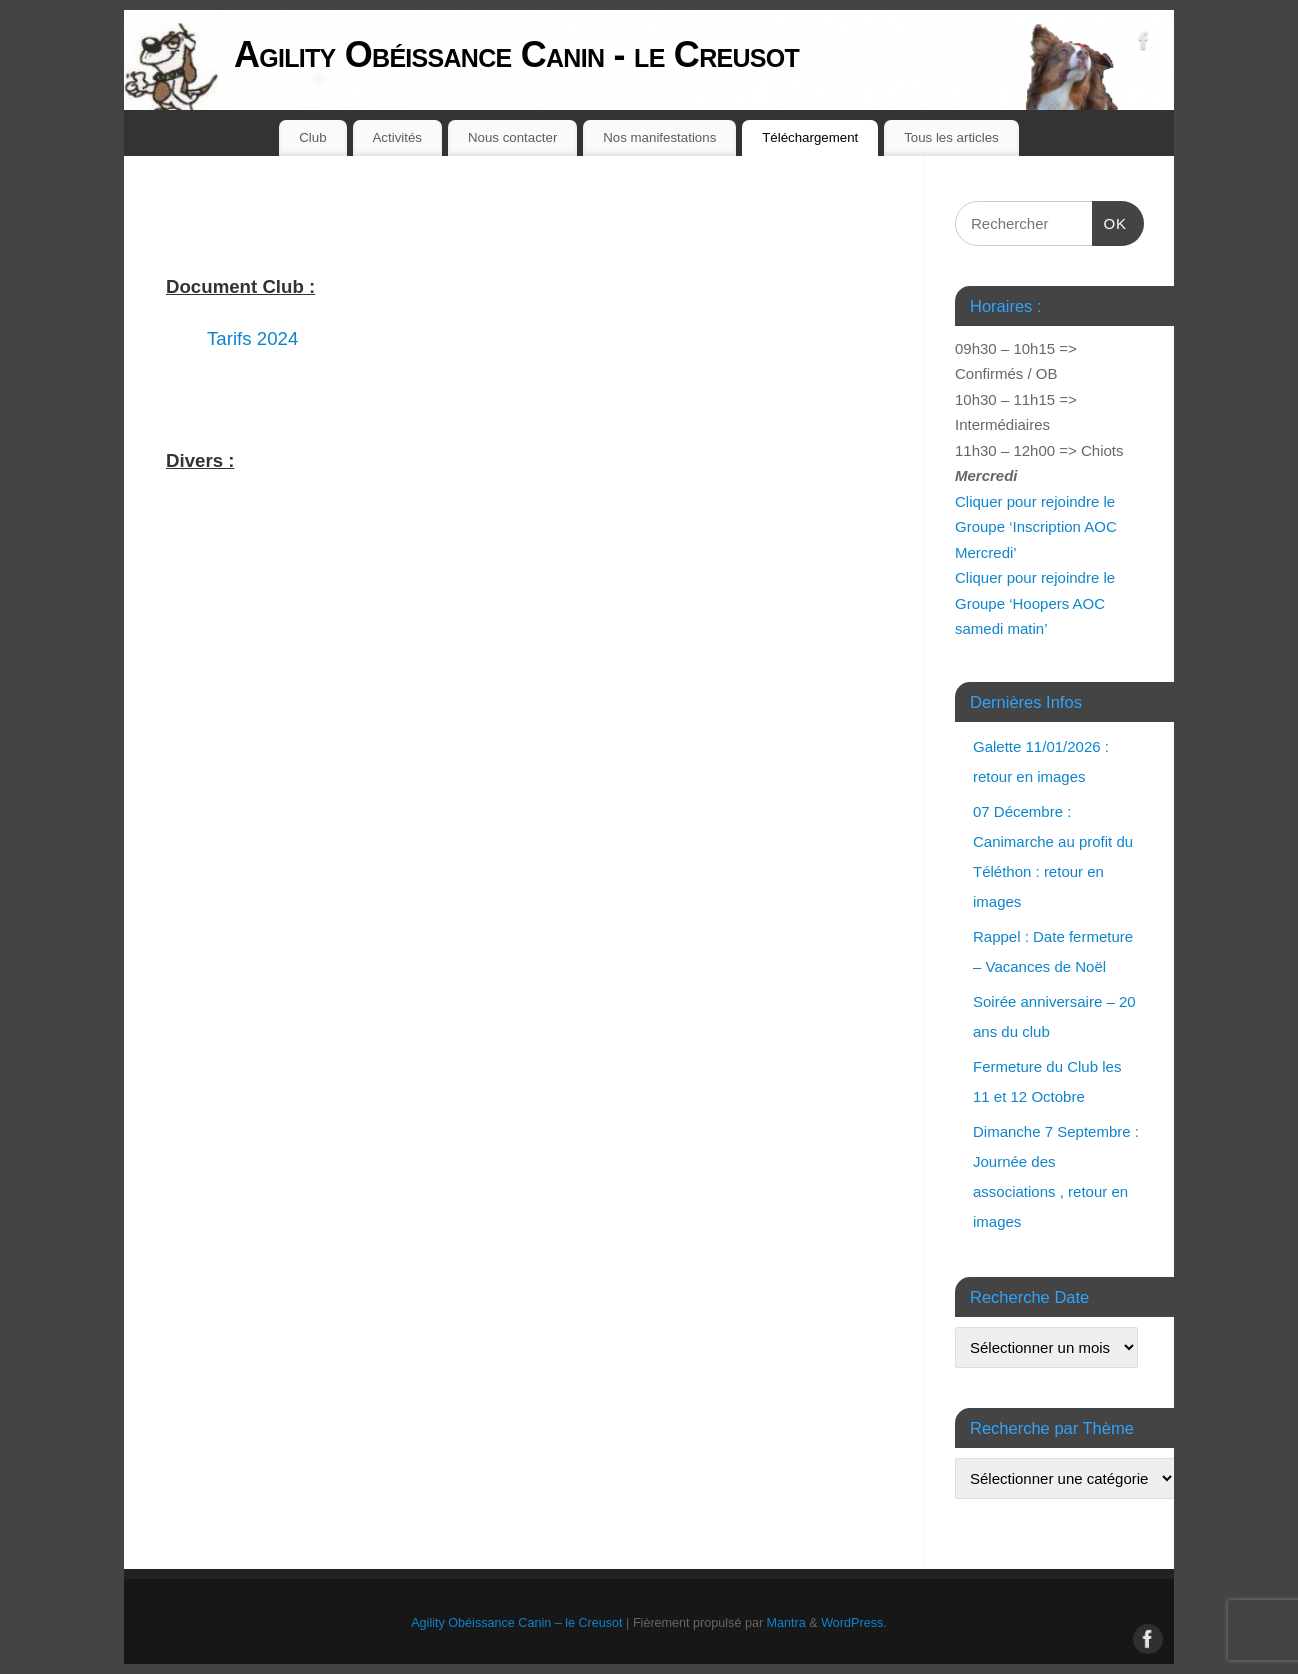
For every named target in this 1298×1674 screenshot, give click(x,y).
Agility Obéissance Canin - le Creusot (516, 54)
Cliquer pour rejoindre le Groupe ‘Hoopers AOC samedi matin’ (1035, 603)
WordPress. (854, 1623)
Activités (398, 137)
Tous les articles (951, 137)
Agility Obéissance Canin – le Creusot (516, 1623)
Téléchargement (810, 137)
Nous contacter (512, 137)
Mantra (786, 1623)
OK (1110, 221)
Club (312, 137)
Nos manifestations (659, 137)
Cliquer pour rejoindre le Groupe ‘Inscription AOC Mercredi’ (1036, 527)
